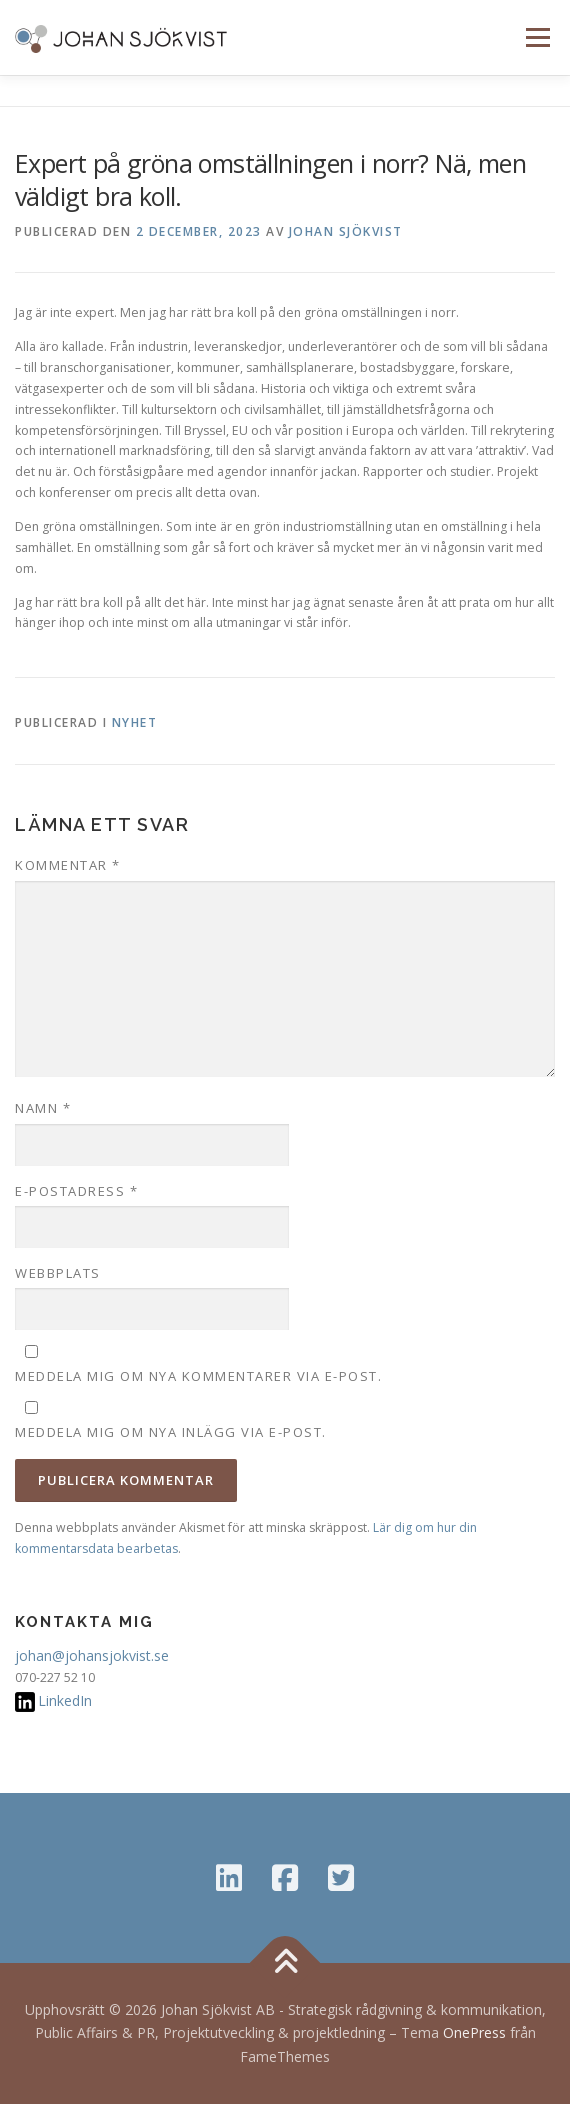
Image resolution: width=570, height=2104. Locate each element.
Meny (536, 37)
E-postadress (76, 1191)
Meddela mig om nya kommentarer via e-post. (198, 1376)
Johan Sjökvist (346, 231)
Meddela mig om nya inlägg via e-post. (171, 1432)
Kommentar (68, 865)
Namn (43, 1108)
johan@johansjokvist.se (92, 1655)
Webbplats (58, 1273)
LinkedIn (65, 1700)
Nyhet (135, 722)
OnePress (474, 2032)
